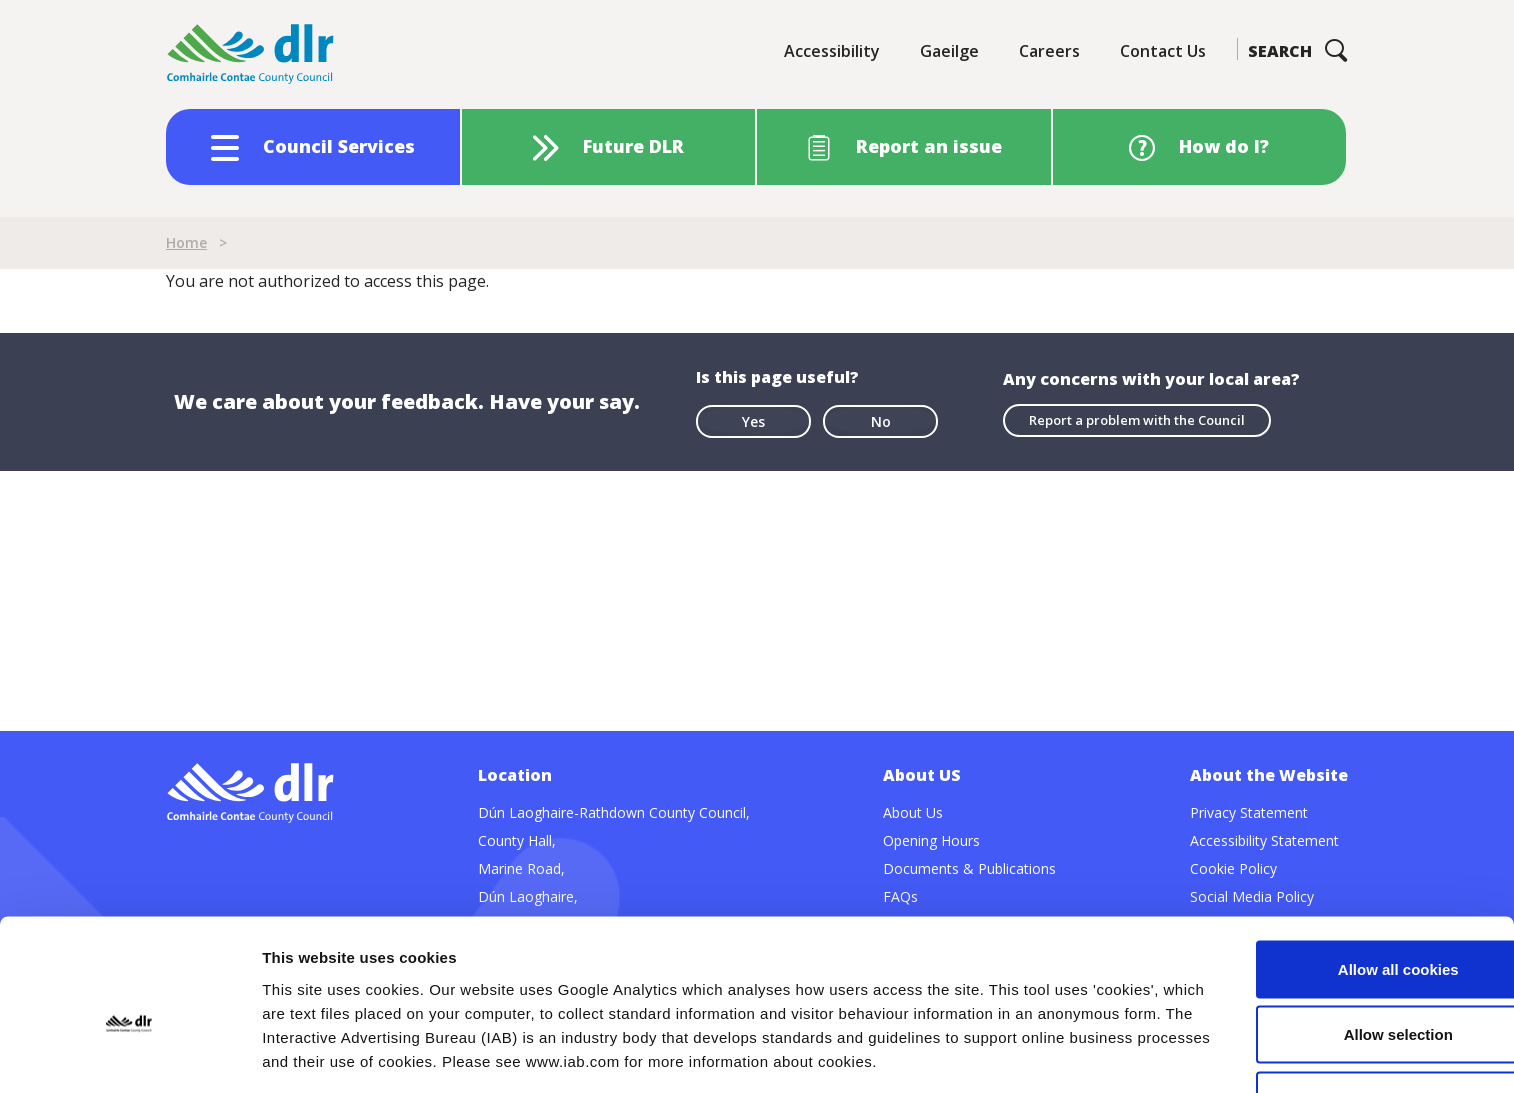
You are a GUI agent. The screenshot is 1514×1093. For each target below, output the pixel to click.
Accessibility (832, 51)
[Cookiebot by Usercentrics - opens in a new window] (129, 1054)
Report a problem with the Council (1137, 420)
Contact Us (1163, 51)
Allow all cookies (1347, 846)
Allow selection (1346, 912)
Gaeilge (949, 51)
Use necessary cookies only (1347, 977)
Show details (1049, 1053)
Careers (1049, 51)
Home (186, 242)
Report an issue (929, 146)
